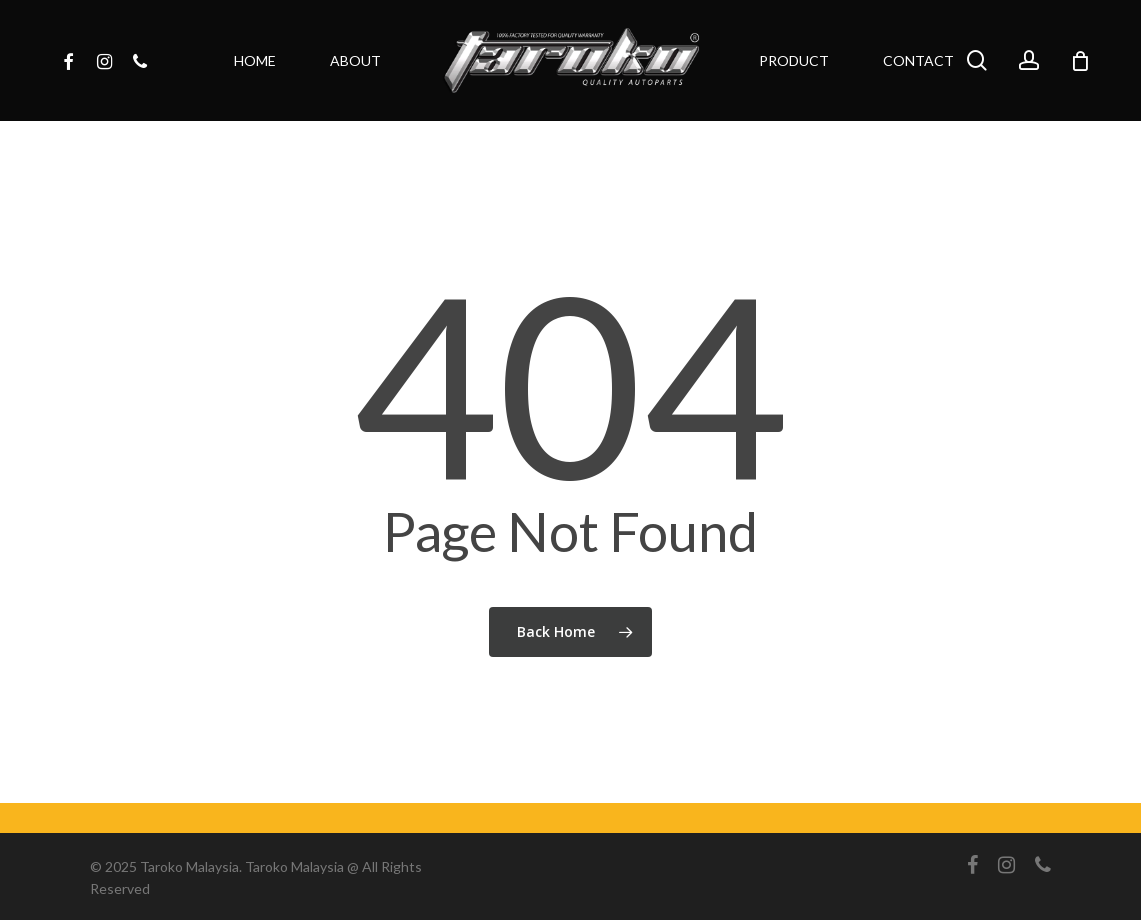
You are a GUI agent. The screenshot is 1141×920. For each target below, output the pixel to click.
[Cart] (1080, 61)
